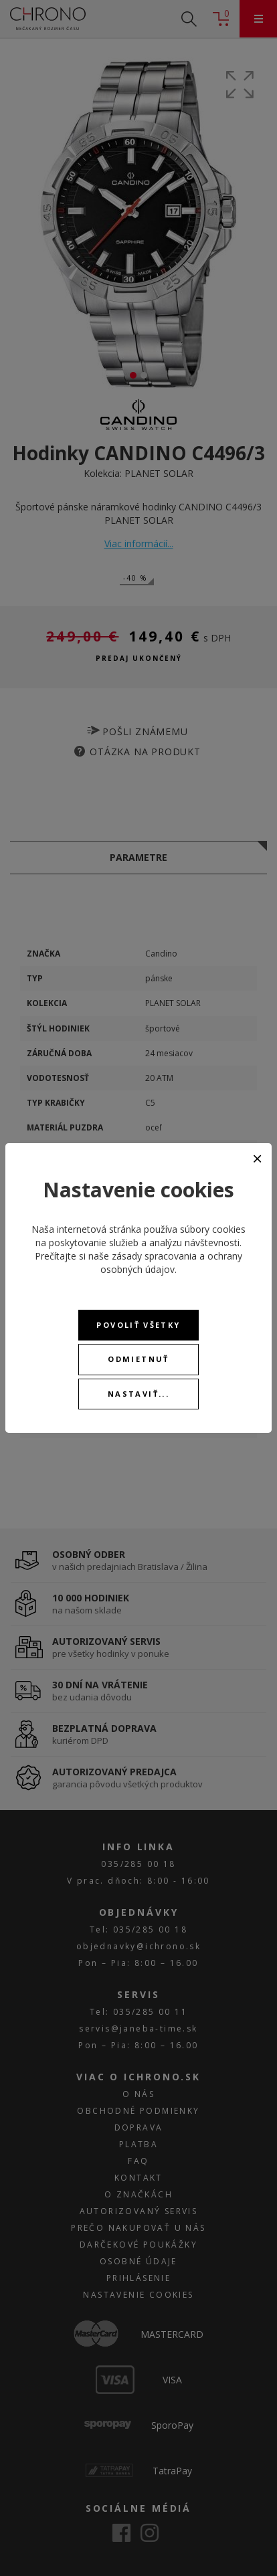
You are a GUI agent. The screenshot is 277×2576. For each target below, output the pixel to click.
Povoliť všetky (138, 1325)
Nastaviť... (138, 1394)
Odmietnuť (138, 1359)
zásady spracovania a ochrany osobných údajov (171, 1263)
